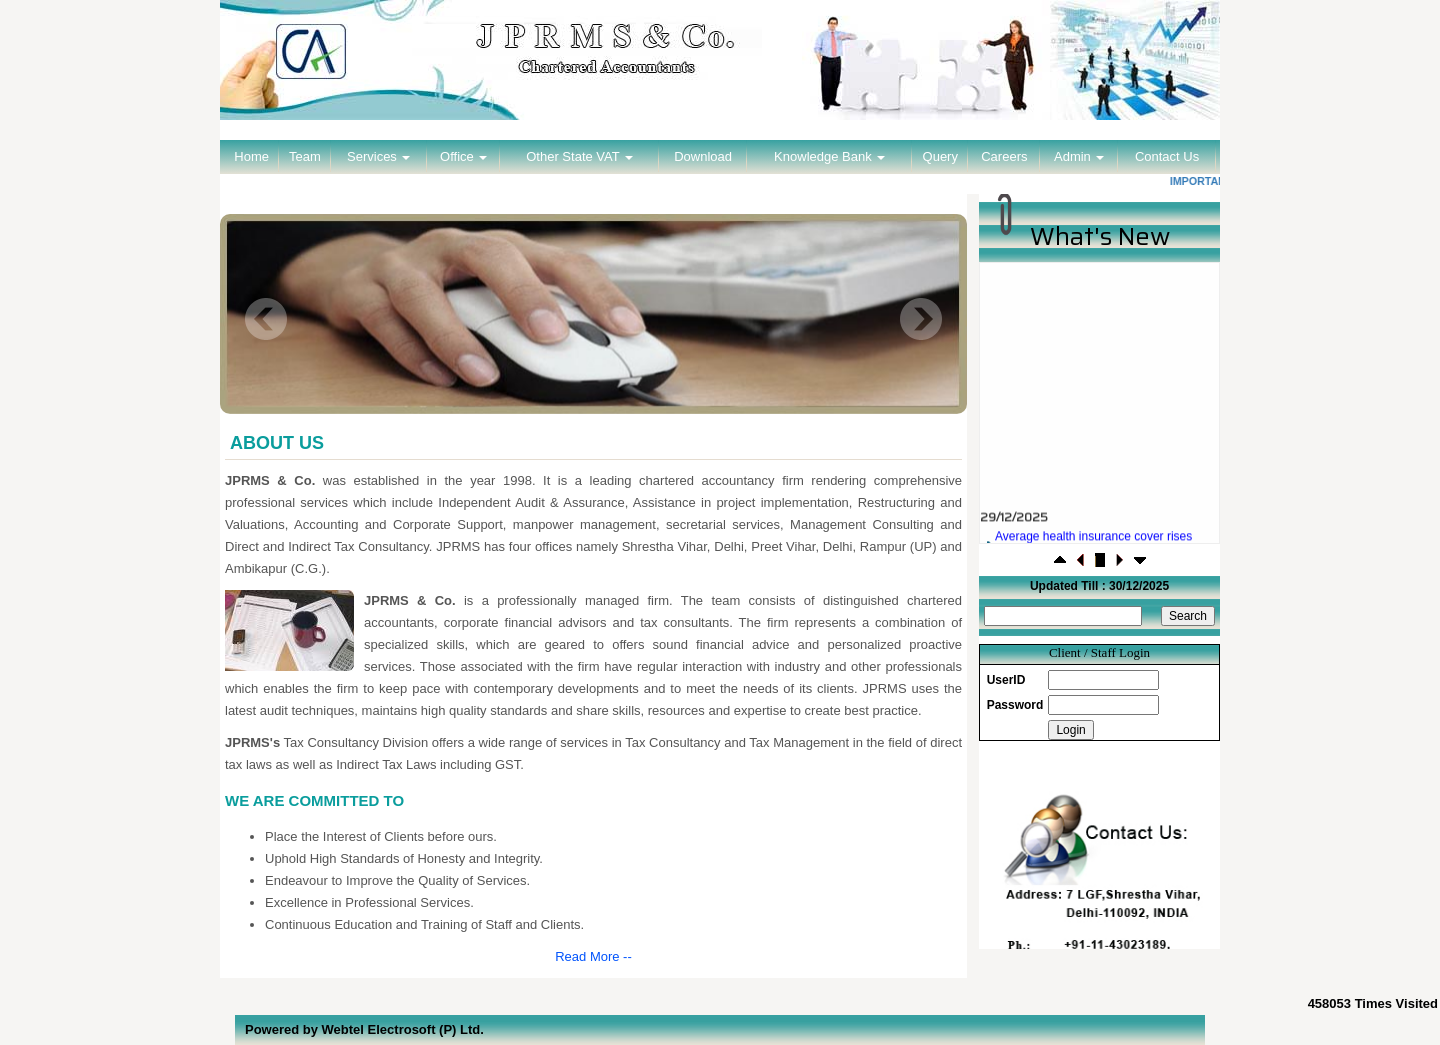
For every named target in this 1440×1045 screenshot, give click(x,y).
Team (305, 156)
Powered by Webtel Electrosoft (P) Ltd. (364, 1029)
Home (251, 156)
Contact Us (1167, 156)
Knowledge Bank (829, 156)
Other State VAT (579, 156)
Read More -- (593, 956)
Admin (1079, 156)
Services (378, 156)
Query (940, 156)
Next (920, 319)
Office (463, 156)
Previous (266, 319)
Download (703, 156)
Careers (1004, 156)
